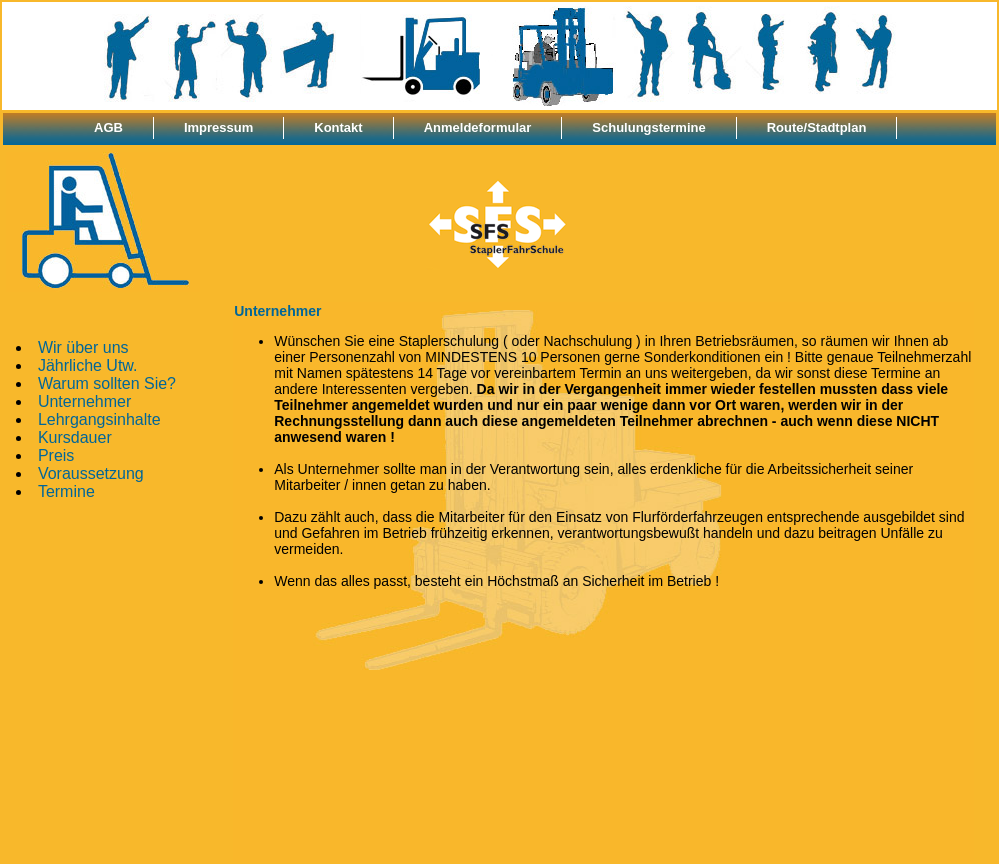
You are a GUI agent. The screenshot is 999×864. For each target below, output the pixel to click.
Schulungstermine (648, 127)
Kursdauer (75, 437)
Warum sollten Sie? (107, 383)
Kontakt (338, 127)
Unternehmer (84, 401)
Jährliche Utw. (88, 365)
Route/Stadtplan (817, 127)
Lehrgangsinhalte (99, 419)
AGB (108, 127)
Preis (56, 455)
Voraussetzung (91, 473)
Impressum (218, 127)
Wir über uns (83, 347)
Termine (66, 491)
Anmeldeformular (478, 127)
